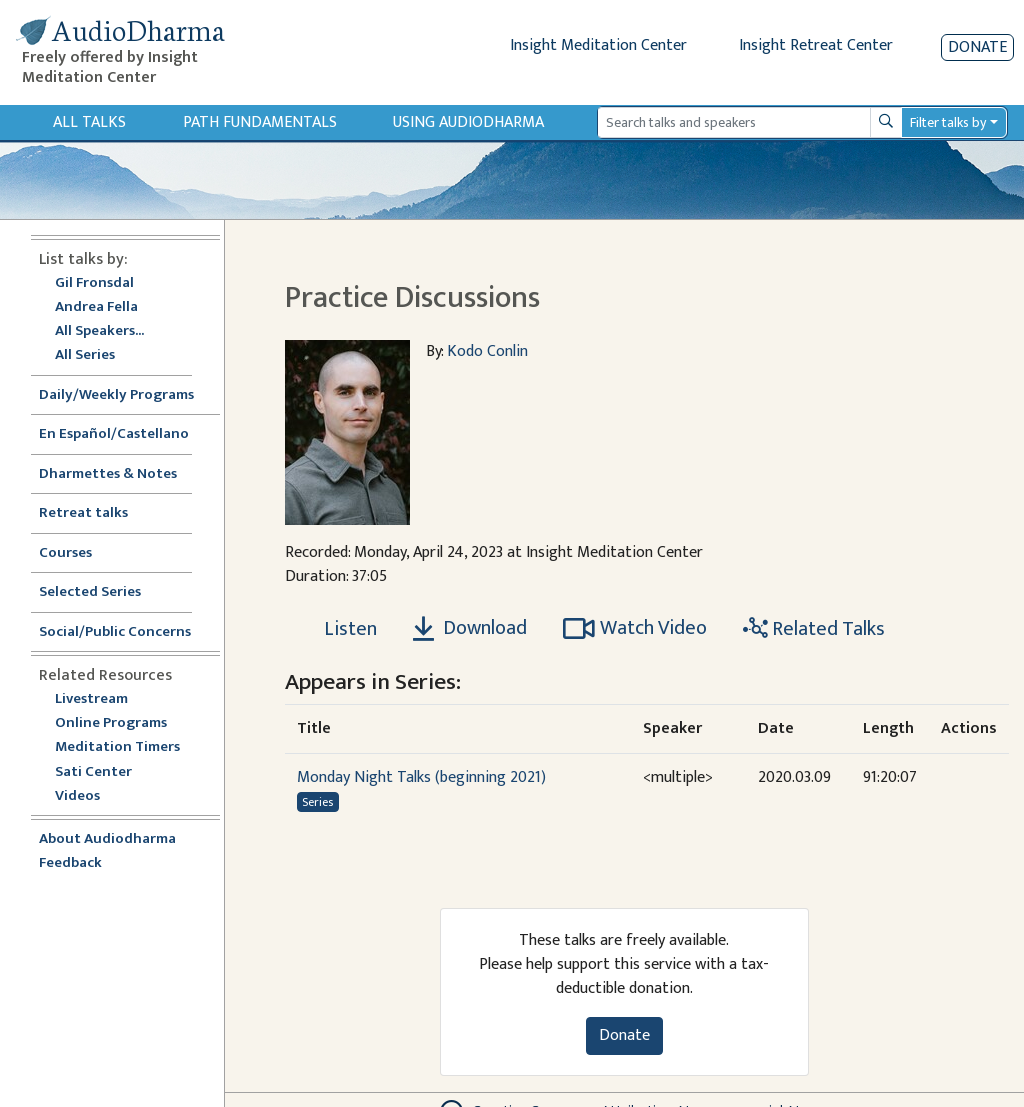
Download (470, 628)
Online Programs (111, 723)
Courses (65, 553)
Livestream (91, 699)
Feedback (70, 863)
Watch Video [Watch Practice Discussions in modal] (635, 628)
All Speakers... (99, 331)
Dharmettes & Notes (108, 474)
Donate (977, 47)
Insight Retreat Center (816, 45)
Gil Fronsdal (94, 283)
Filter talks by (948, 122)
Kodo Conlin (487, 351)
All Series (85, 355)
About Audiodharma (107, 839)
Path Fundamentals (260, 122)
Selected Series (102, 592)
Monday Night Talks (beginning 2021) (421, 777)
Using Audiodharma (468, 122)
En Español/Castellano (114, 434)
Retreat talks (83, 513)
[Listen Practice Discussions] (339, 629)
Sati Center (93, 772)
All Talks (89, 122)
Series (317, 802)
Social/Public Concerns (115, 632)
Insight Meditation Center (598, 45)
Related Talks (814, 629)
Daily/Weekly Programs (127, 395)
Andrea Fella (96, 307)
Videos (88, 796)
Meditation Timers (117, 747)
